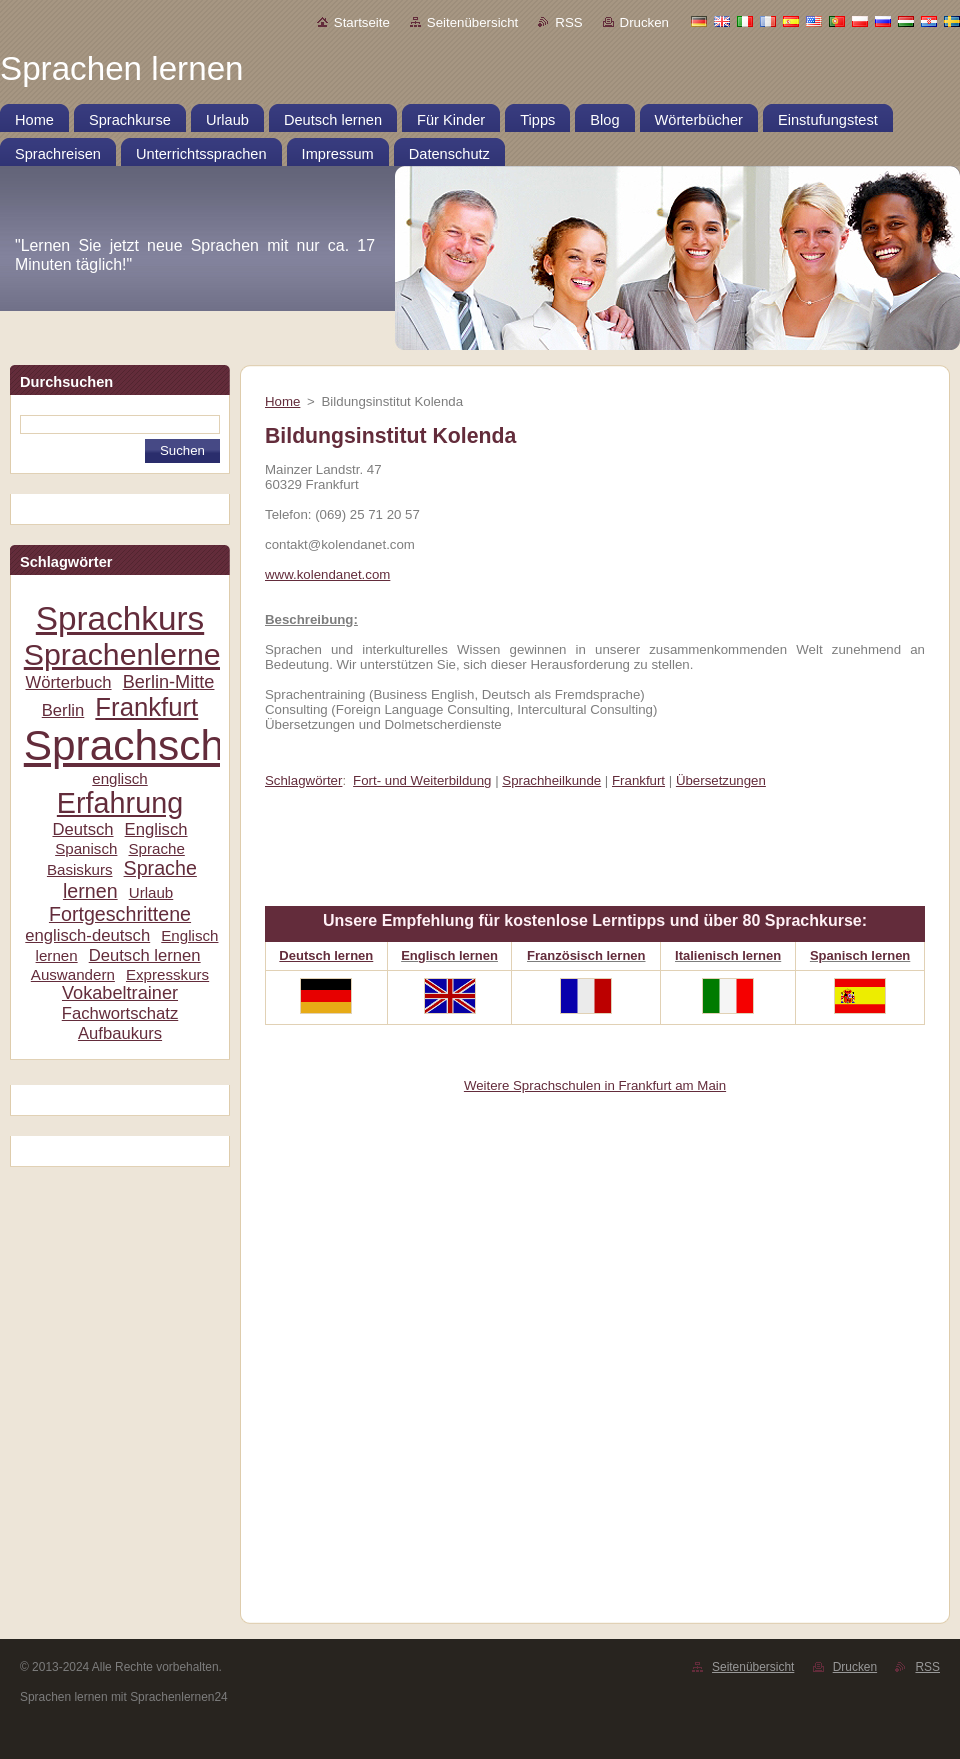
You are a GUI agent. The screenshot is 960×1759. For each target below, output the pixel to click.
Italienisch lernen (728, 955)
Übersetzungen (721, 780)
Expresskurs (167, 974)
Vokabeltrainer (120, 993)
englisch (120, 778)
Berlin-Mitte (169, 682)
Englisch (156, 829)
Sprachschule (152, 745)
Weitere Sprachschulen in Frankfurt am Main (595, 1085)
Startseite (362, 22)
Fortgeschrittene (120, 914)
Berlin (63, 710)
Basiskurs (80, 869)
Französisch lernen (586, 955)
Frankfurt (146, 707)
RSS (568, 22)
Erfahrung (120, 803)
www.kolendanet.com (327, 574)
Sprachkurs (120, 618)
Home (282, 401)
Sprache (156, 848)
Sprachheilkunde (551, 780)
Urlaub (151, 892)
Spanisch (86, 848)
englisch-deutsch (87, 935)
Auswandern (73, 974)
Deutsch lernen (145, 955)
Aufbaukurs (120, 1033)
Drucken (644, 22)
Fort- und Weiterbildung (422, 780)
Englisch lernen (449, 955)
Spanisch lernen (860, 955)
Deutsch (82, 829)
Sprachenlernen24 (147, 654)
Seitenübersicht (472, 22)
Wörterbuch (69, 682)
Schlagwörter (303, 780)
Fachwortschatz (120, 1013)
